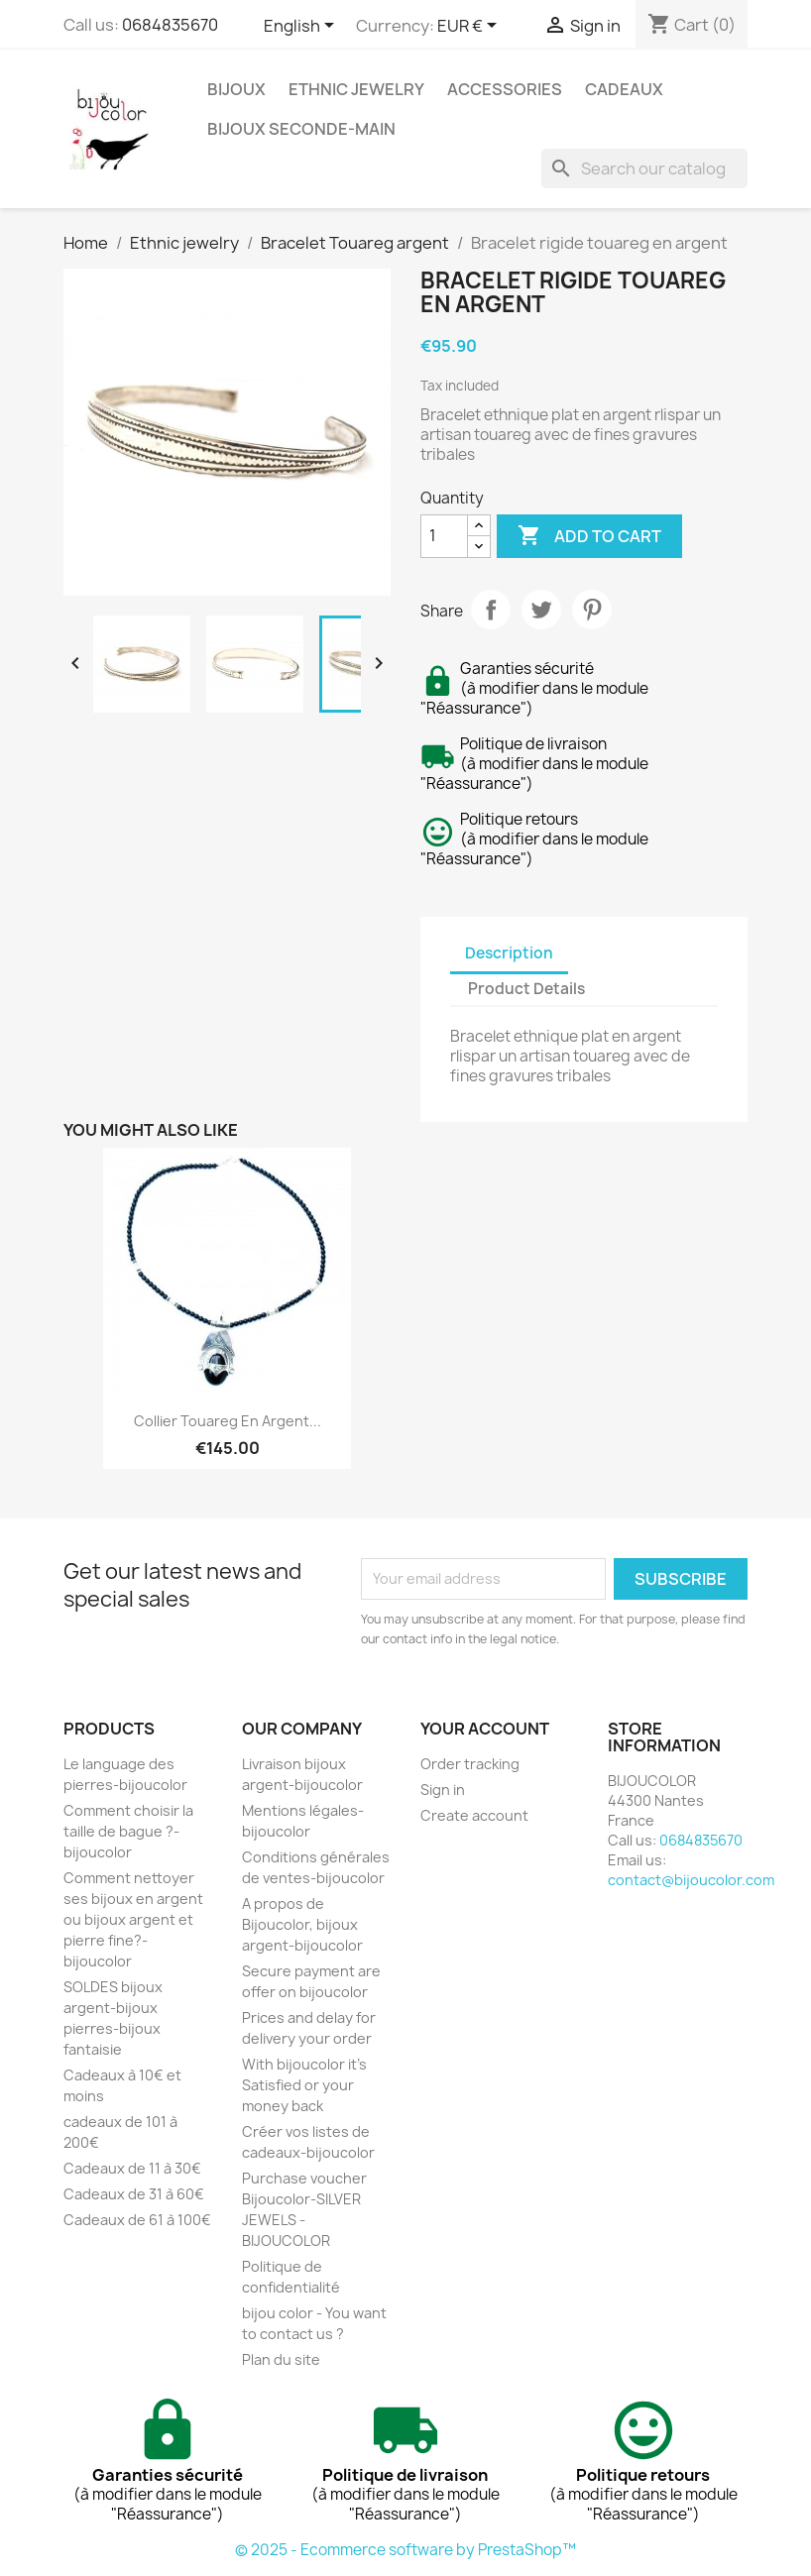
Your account (484, 1728)
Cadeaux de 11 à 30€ (132, 2168)
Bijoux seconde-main (301, 129)
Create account (474, 1815)
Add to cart (589, 536)
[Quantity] (444, 536)
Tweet (541, 609)
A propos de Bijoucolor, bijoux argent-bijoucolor (302, 1924)
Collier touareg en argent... (227, 1420)
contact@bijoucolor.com (691, 1879)
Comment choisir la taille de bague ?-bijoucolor (128, 1831)
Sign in (442, 1789)
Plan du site (281, 2359)
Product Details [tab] (526, 988)
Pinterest (592, 609)
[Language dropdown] (302, 27)
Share (491, 609)
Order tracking (470, 1763)
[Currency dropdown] (470, 27)
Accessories (504, 89)
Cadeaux (624, 89)
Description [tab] (509, 953)
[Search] (644, 168)
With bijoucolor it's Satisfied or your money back (304, 2085)
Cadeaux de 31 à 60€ (133, 2193)
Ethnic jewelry (356, 89)
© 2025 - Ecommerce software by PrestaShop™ (405, 2549)
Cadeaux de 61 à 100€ (137, 2219)
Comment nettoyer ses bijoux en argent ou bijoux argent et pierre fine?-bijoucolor (133, 1919)
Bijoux (236, 89)
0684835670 (170, 25)
